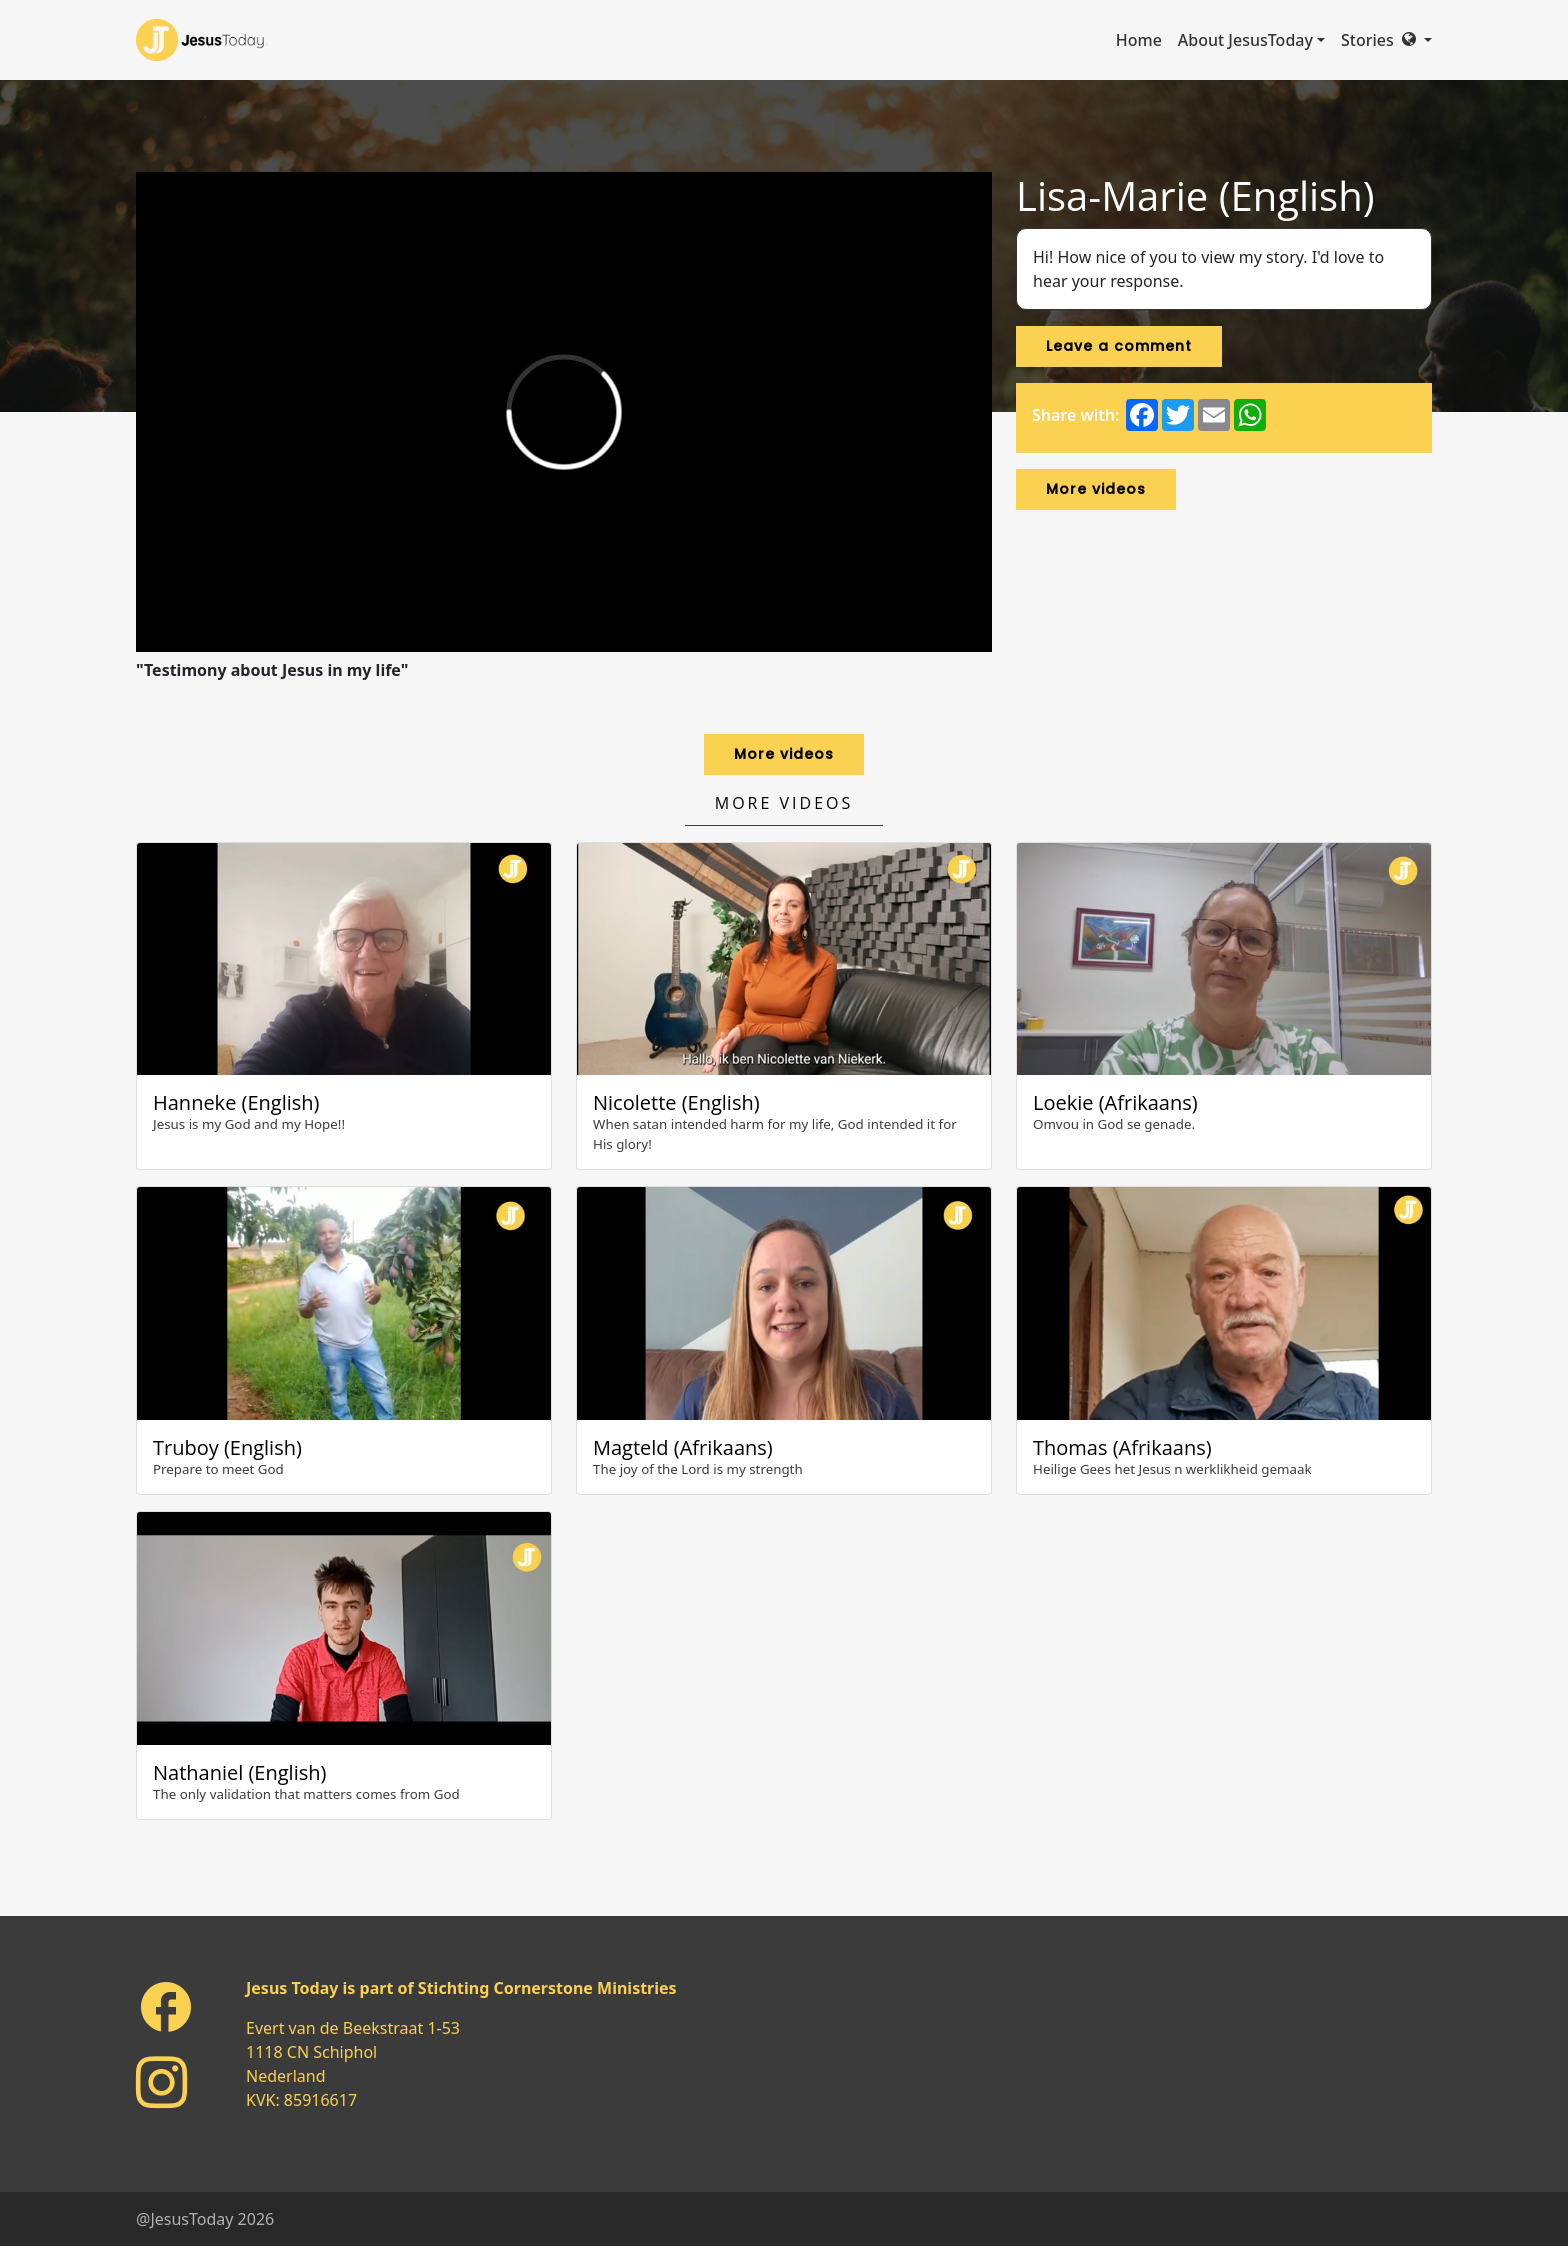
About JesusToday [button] (1245, 40)
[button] (1417, 40)
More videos (1096, 489)
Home (1139, 40)
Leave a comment (1119, 346)
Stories (1367, 40)
